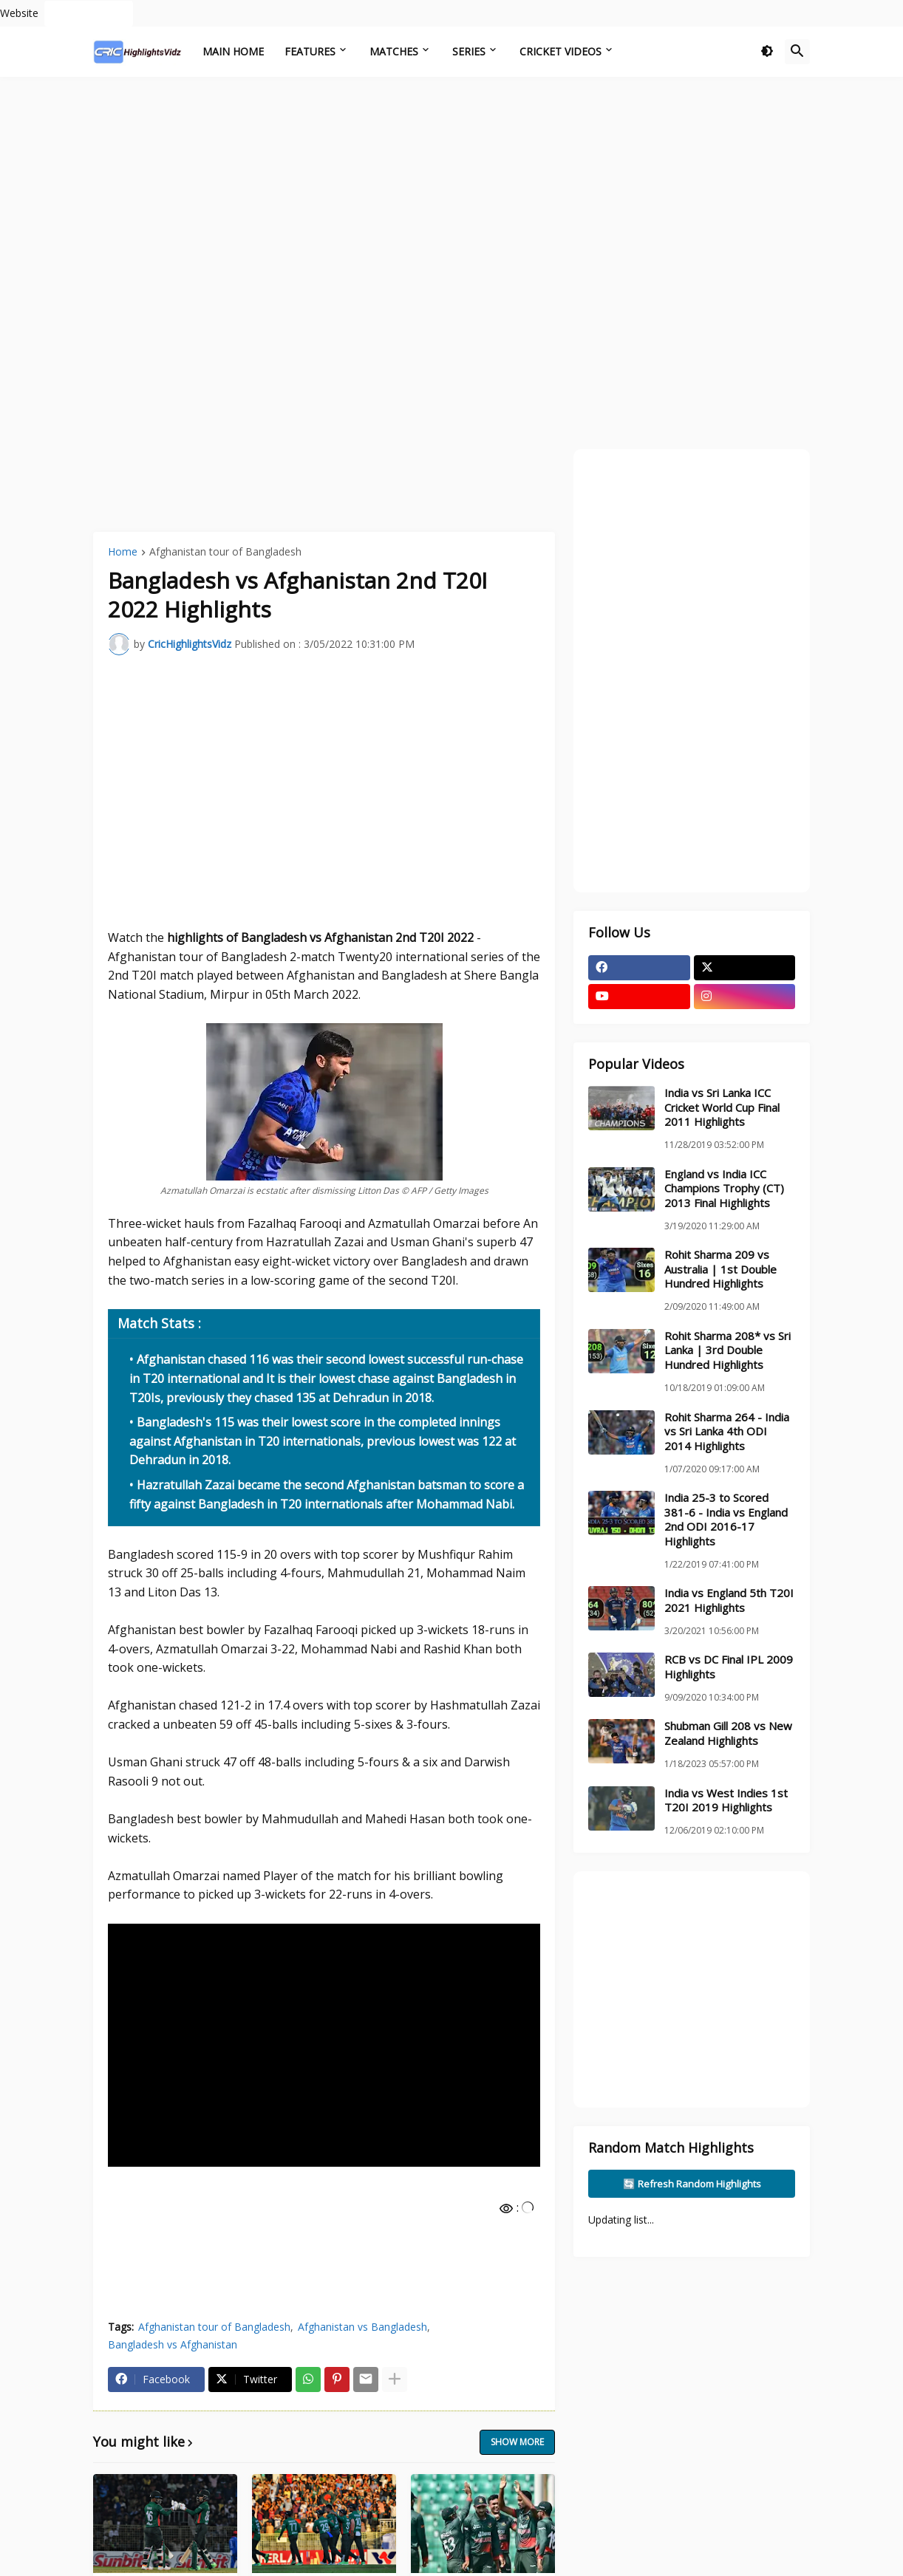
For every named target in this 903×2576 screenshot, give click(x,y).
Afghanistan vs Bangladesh (362, 2327)
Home (122, 552)
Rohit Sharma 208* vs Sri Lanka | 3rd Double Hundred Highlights (727, 1350)
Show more (517, 2442)
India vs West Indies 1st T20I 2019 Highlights (726, 1800)
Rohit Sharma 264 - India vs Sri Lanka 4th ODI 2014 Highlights (726, 1431)
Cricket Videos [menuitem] (560, 51)
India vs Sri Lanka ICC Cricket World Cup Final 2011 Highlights (722, 1107)
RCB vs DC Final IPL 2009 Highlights (728, 1667)
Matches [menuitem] (393, 51)
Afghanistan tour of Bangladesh (225, 552)
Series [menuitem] (468, 51)
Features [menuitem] (309, 51)
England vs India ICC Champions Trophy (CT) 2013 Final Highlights (724, 1188)
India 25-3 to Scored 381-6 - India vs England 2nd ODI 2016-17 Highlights (726, 1519)
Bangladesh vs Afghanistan (172, 2344)
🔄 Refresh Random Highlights (692, 2183)
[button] (767, 51)
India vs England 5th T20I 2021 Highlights (729, 1600)
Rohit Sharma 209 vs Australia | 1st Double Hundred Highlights (720, 1269)
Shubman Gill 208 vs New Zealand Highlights (728, 1733)
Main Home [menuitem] (233, 51)
